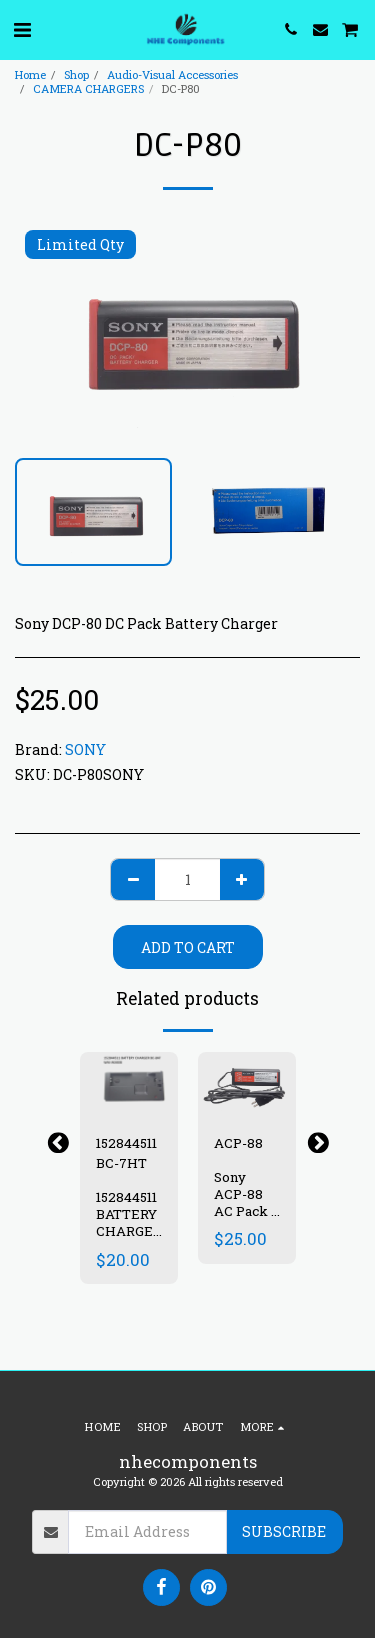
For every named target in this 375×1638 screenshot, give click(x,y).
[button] (22, 29)
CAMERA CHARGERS (88, 88)
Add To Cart (188, 947)
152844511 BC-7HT (126, 1153)
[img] (129, 1084)
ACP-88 (238, 1143)
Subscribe (284, 1531)
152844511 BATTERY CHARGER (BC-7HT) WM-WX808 (129, 1239)
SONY (85, 749)
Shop (76, 74)
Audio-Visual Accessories (172, 74)
